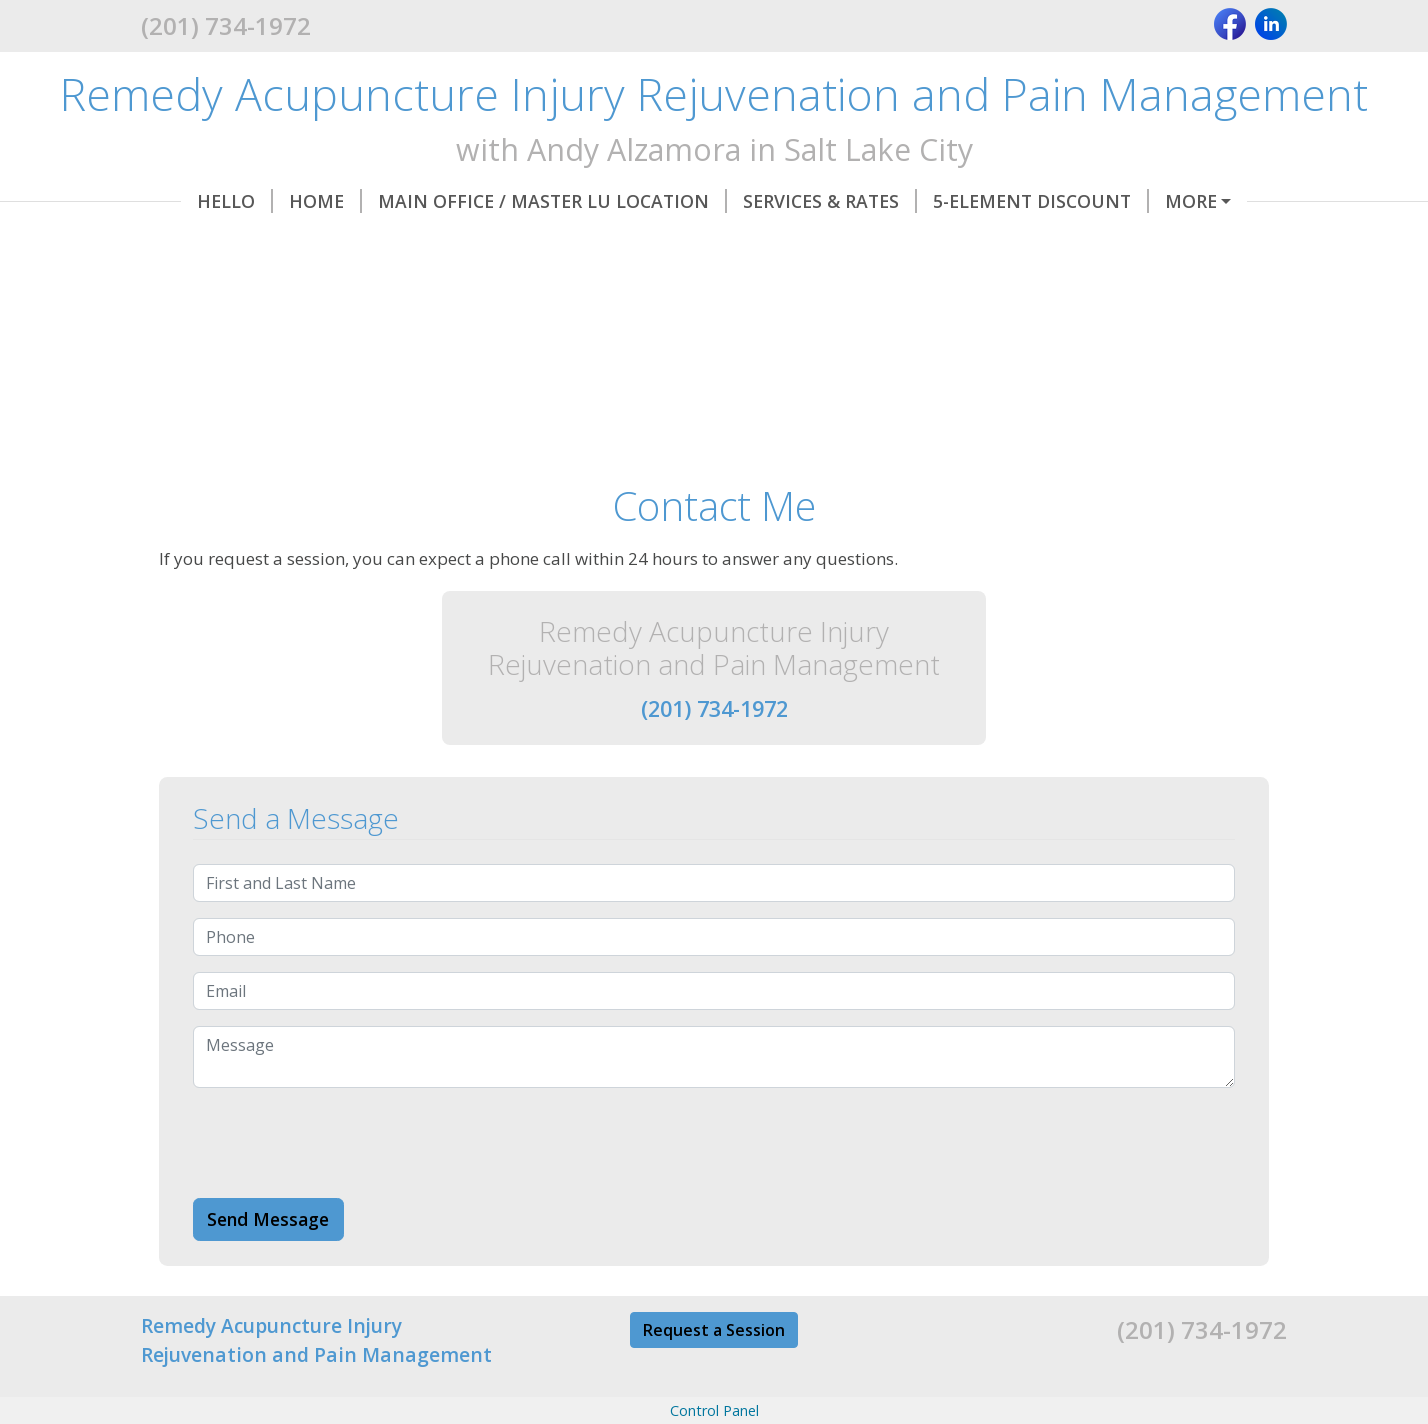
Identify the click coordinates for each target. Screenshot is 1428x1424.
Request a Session (714, 1372)
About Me (671, 243)
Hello (195, 201)
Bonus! (787, 243)
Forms (1165, 201)
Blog (871, 243)
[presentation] (345, 1185)
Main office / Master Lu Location (512, 201)
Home (285, 201)
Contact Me (531, 243)
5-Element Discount (1001, 201)
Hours (197, 243)
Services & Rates (790, 201)
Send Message (268, 1261)
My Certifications (351, 243)
